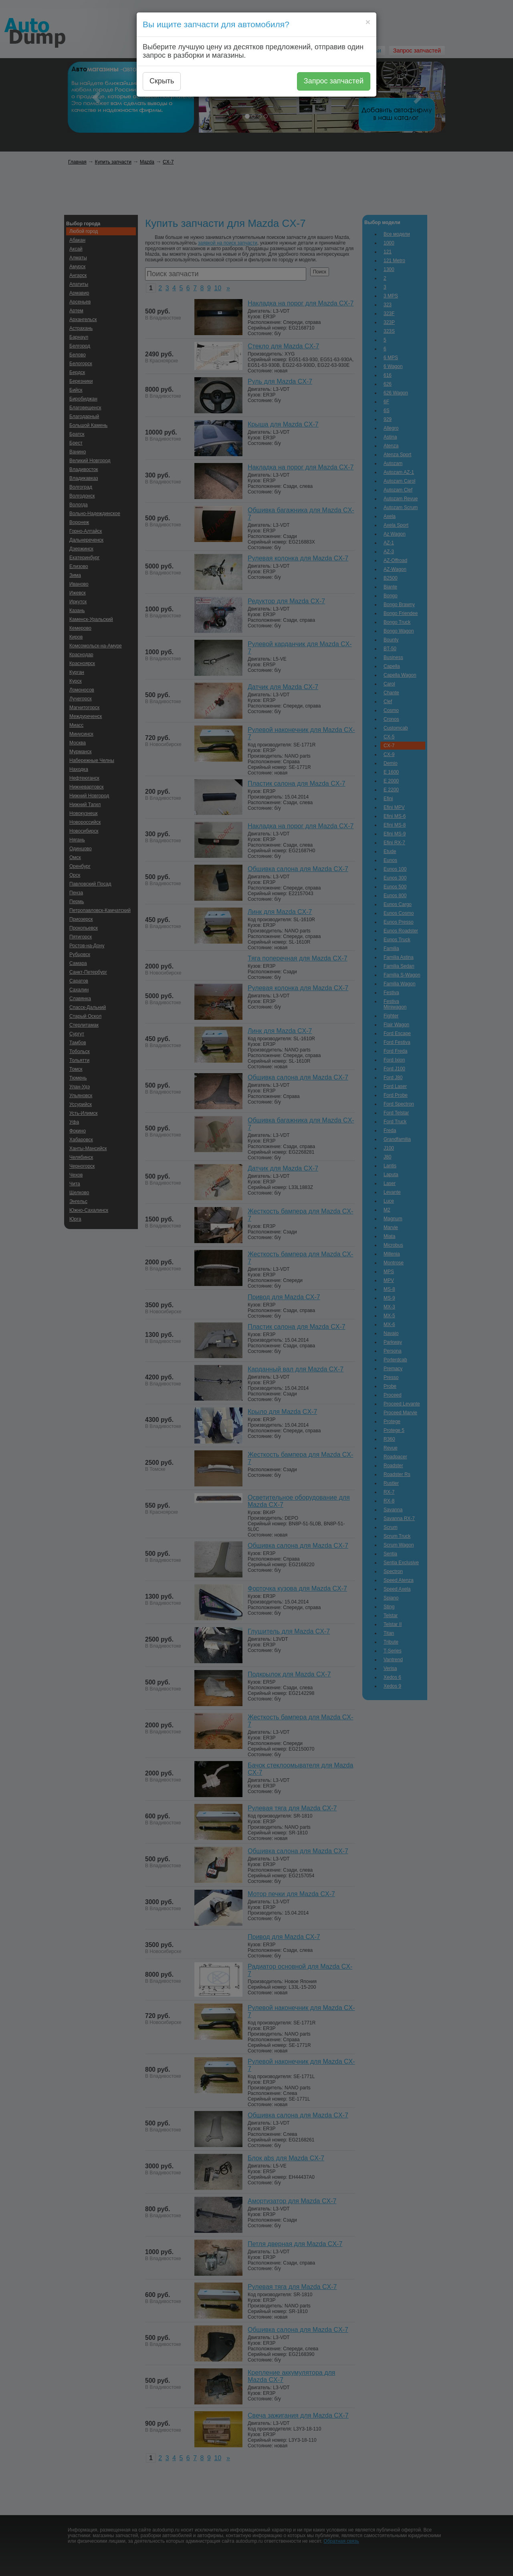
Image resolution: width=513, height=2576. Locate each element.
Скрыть (161, 81)
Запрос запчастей (334, 81)
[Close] (368, 22)
